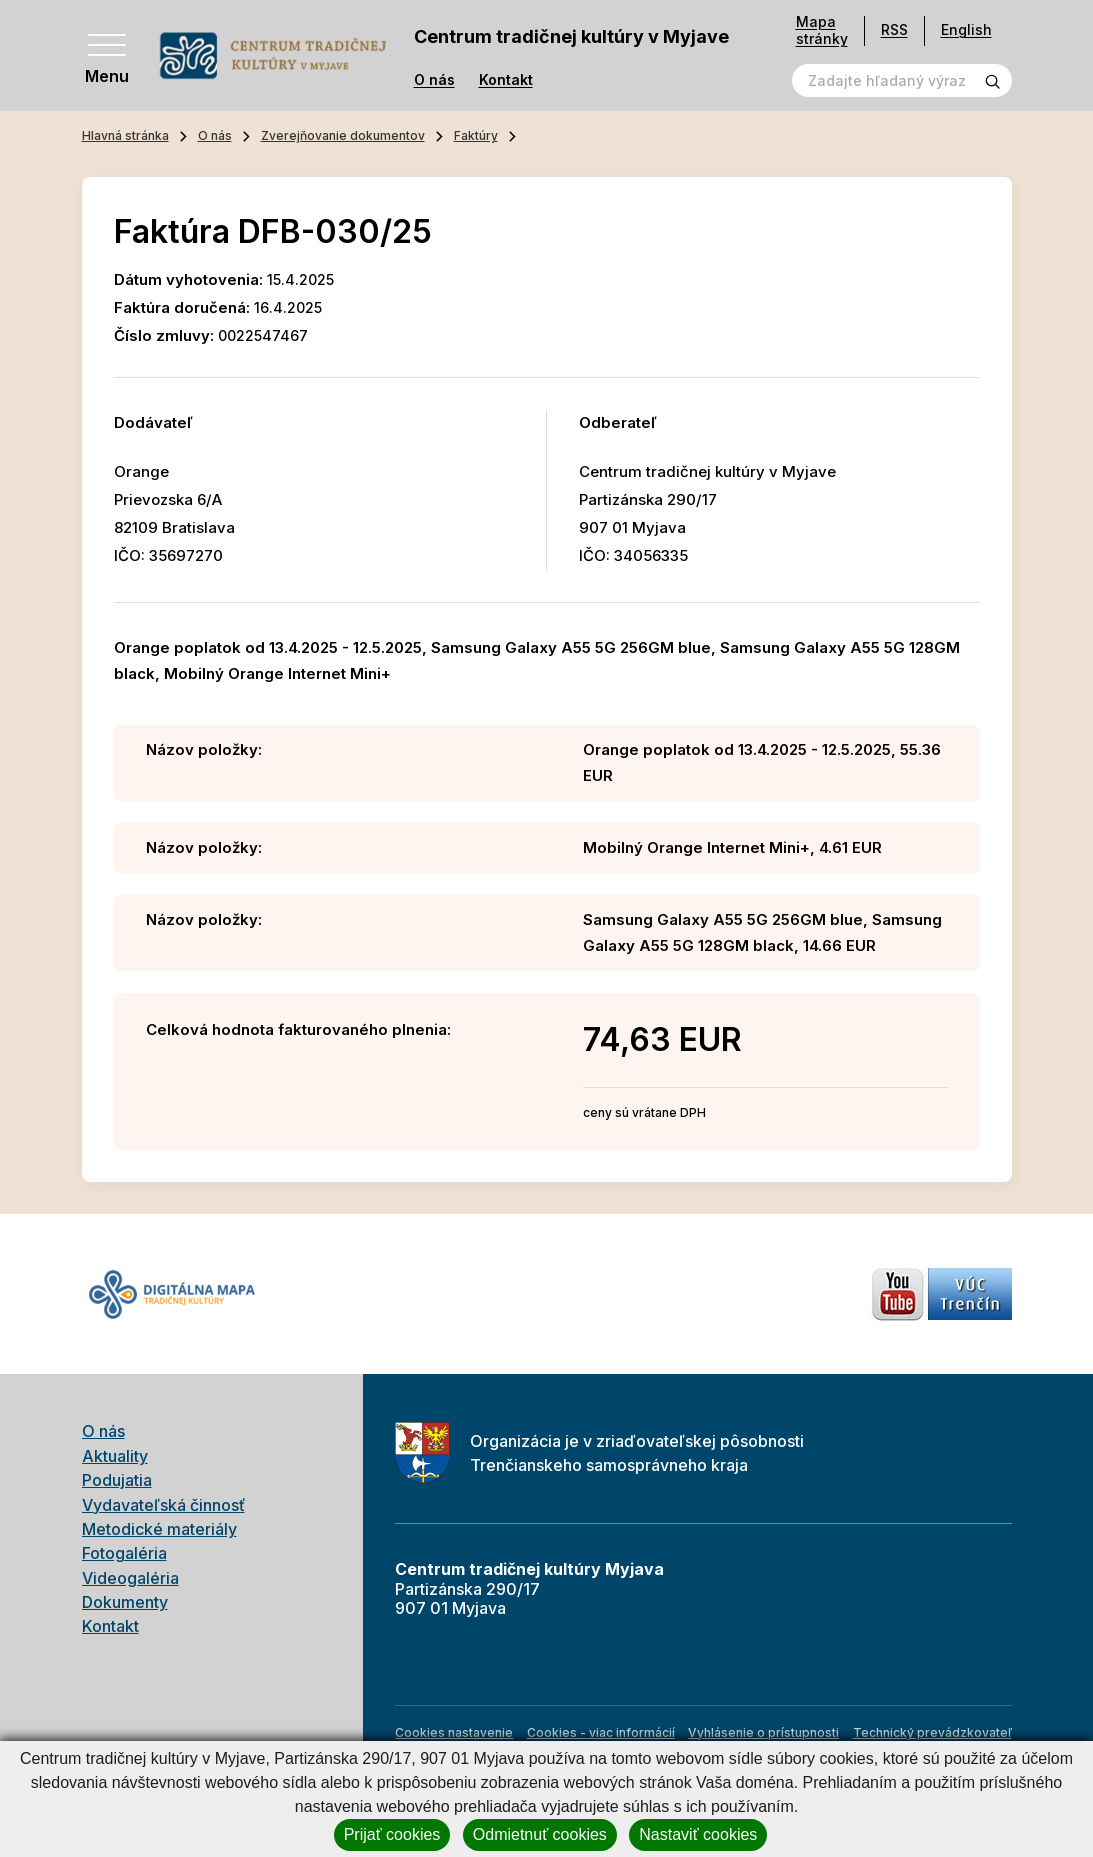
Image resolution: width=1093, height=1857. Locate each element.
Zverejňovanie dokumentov (343, 135)
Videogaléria (130, 1578)
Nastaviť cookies (698, 1834)
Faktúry (476, 135)
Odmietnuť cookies (540, 1834)
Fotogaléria (124, 1553)
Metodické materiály (159, 1529)
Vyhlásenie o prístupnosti (763, 1732)
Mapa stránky (822, 30)
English (966, 29)
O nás (434, 80)
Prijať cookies (392, 1834)
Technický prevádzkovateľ (932, 1732)
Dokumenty (125, 1602)
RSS (894, 29)
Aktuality (115, 1456)
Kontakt (506, 80)
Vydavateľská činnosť (163, 1505)
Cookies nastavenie (454, 1732)
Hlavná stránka (125, 135)
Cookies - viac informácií (601, 1732)
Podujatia (117, 1480)
